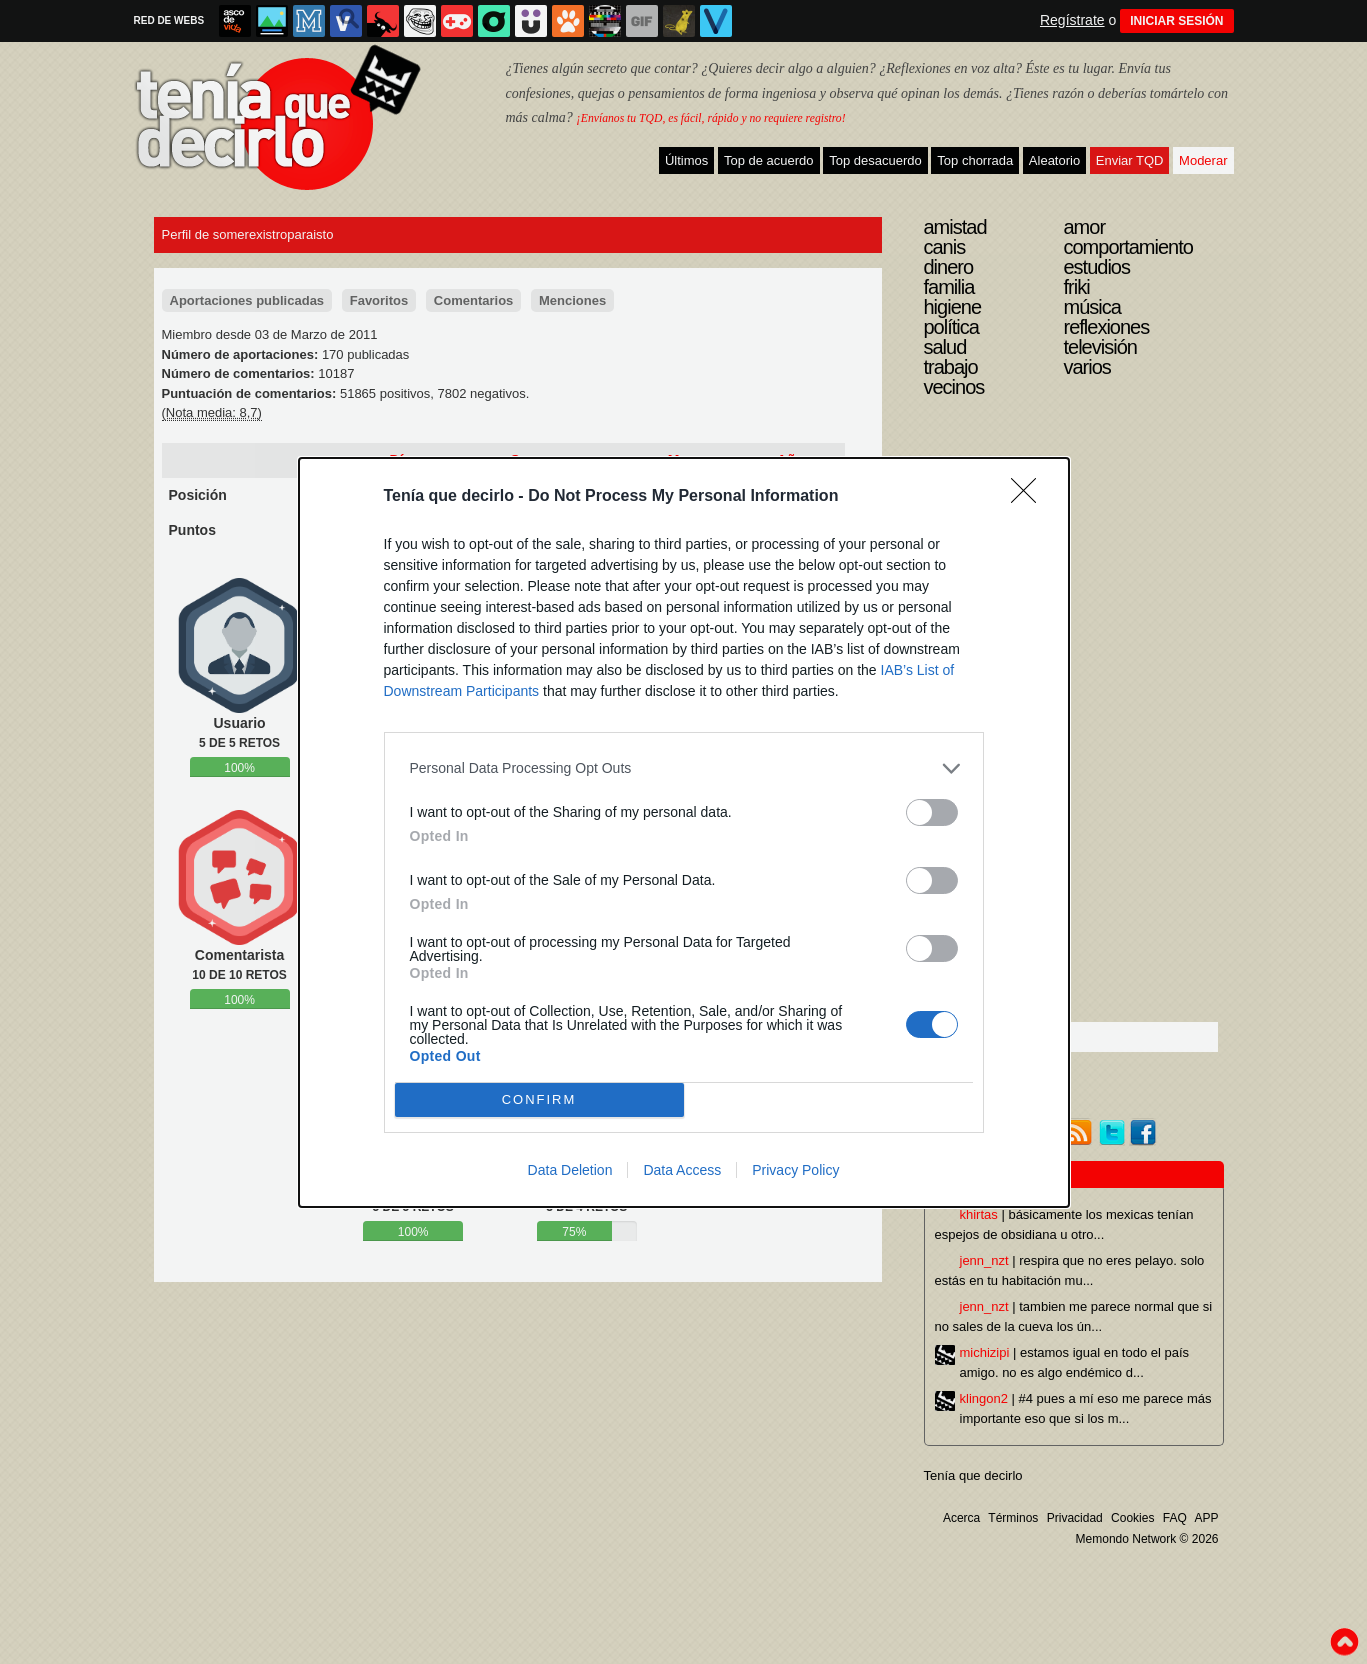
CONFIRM (539, 1099)
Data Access (682, 1170)
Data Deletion (570, 1170)
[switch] (932, 812)
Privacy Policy (795, 1170)
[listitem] (684, 768)
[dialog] (684, 832)
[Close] (1030, 497)
